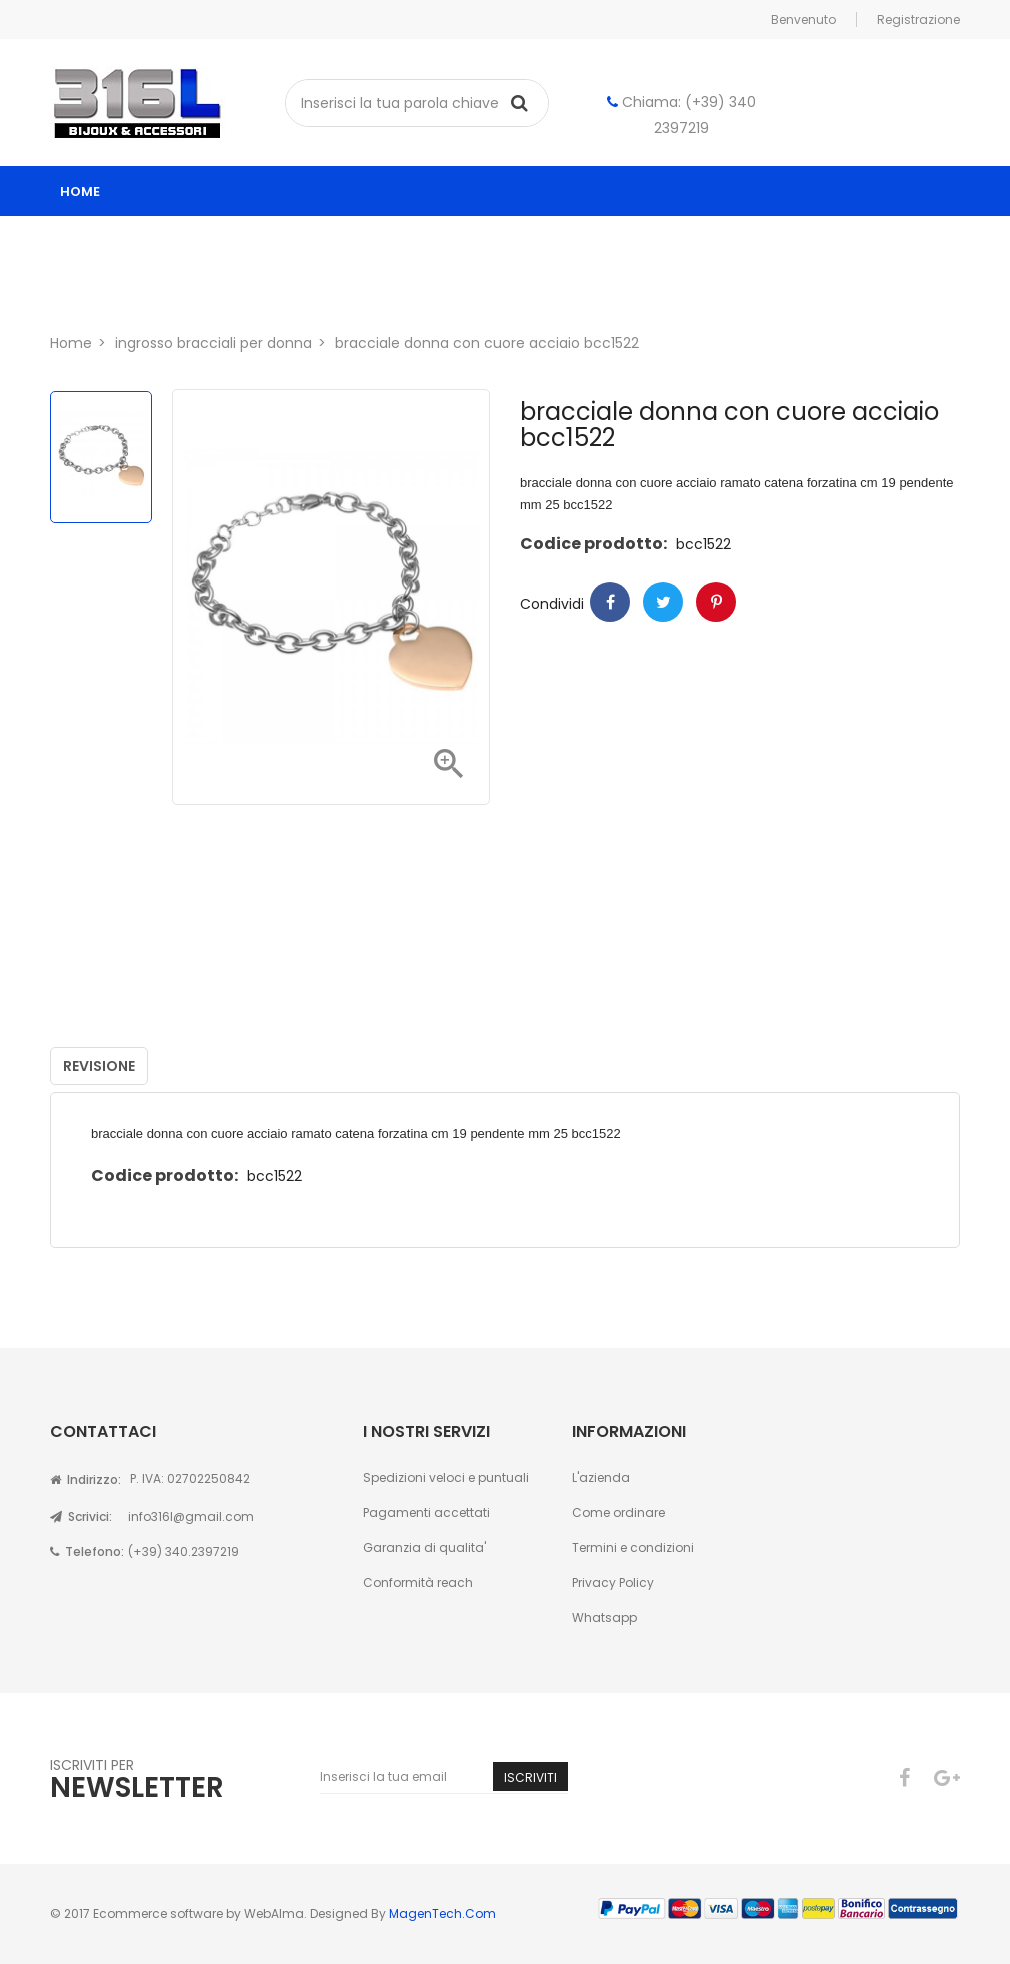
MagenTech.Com (442, 1913)
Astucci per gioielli (794, 241)
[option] (101, 457)
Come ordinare (618, 1512)
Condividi (610, 602)
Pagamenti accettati (426, 1512)
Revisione (99, 1066)
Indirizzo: (85, 1479)
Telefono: (87, 1551)
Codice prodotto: (593, 543)
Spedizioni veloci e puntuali (446, 1477)
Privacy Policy (613, 1582)
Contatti (232, 291)
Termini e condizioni (633, 1547)
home (80, 191)
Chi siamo (116, 291)
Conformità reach (418, 1582)
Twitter (663, 602)
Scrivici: (81, 1516)
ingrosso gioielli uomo (591, 241)
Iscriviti (530, 1777)
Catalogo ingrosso (157, 241)
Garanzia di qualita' (424, 1547)
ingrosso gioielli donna (368, 241)
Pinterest (716, 602)
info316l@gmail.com (191, 1516)
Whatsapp (604, 1617)
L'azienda (601, 1477)
